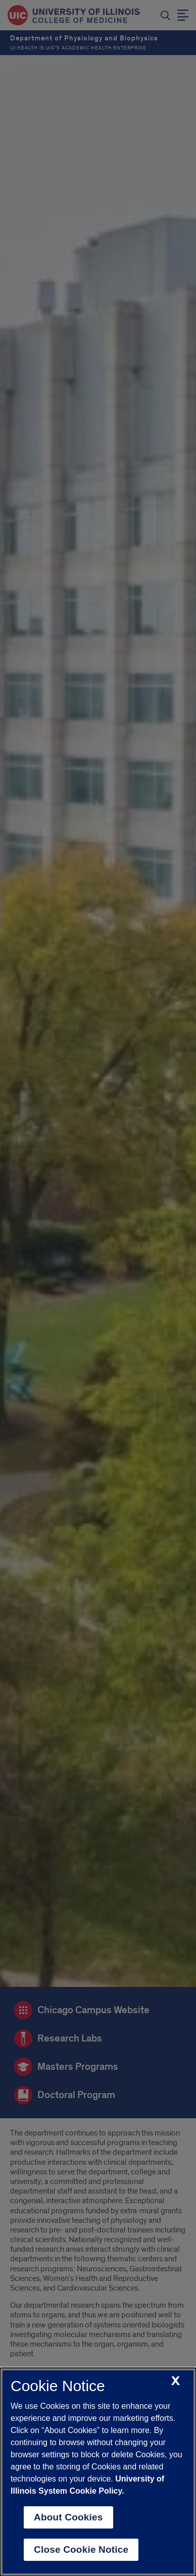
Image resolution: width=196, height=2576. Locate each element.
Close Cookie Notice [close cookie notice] (81, 2549)
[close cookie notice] (175, 2381)
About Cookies (68, 2517)
